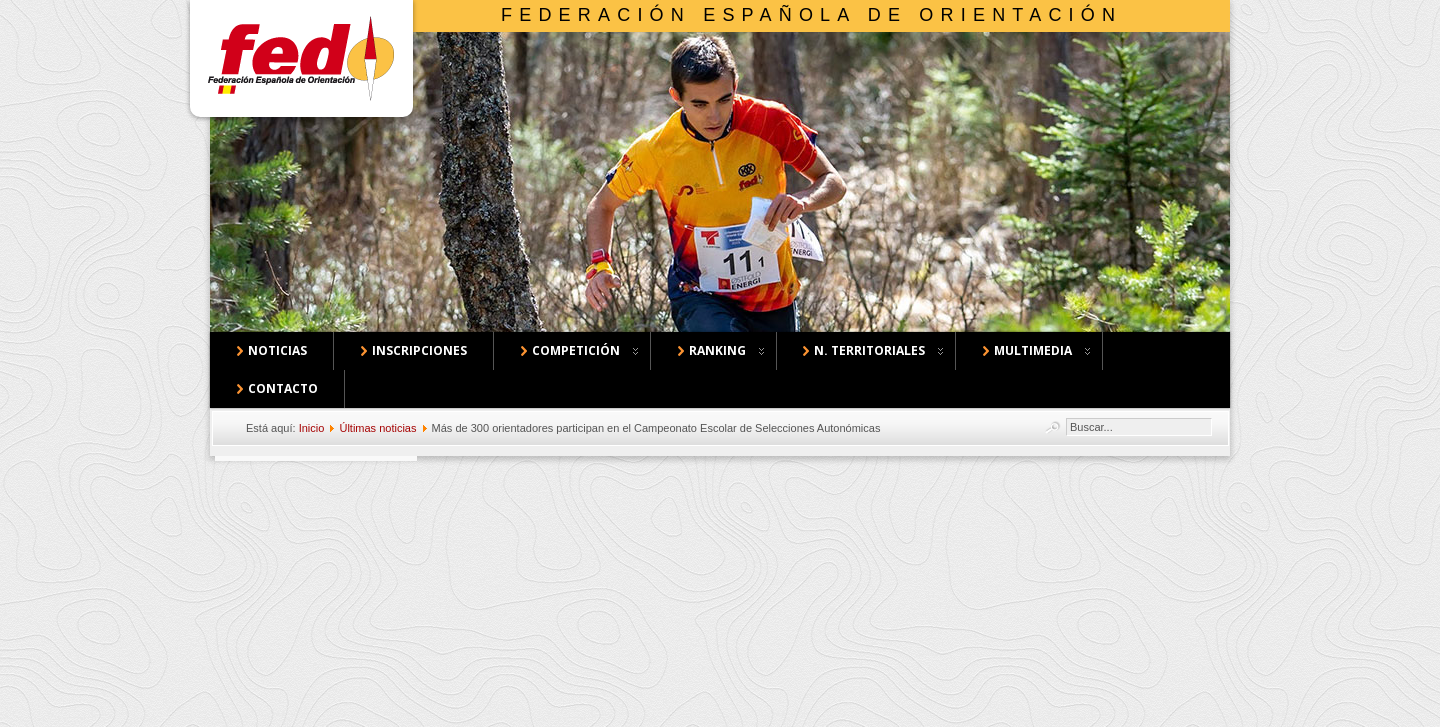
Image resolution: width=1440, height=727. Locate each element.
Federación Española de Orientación (811, 15)
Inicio (312, 428)
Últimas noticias (377, 428)
